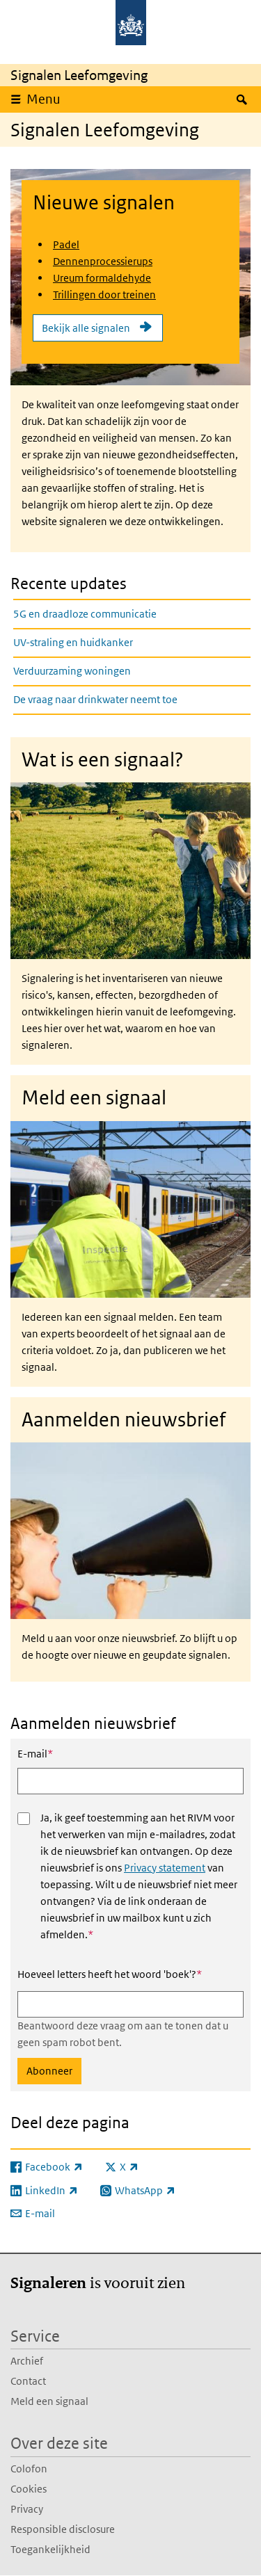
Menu (43, 99)
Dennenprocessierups (102, 261)
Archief (26, 2360)
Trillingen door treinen (104, 294)
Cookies (28, 2488)
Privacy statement (164, 1867)
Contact (28, 2381)
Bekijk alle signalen (86, 328)
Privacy (26, 2508)
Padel (66, 244)
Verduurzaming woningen (72, 670)
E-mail (35, 1753)
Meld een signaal (49, 2401)
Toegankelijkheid (50, 2549)
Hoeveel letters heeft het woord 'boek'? (109, 1974)
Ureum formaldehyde (102, 277)
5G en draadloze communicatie (85, 613)
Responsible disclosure (62, 2529)
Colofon (28, 2468)
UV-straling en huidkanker (73, 642)
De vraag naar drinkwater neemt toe (95, 699)
